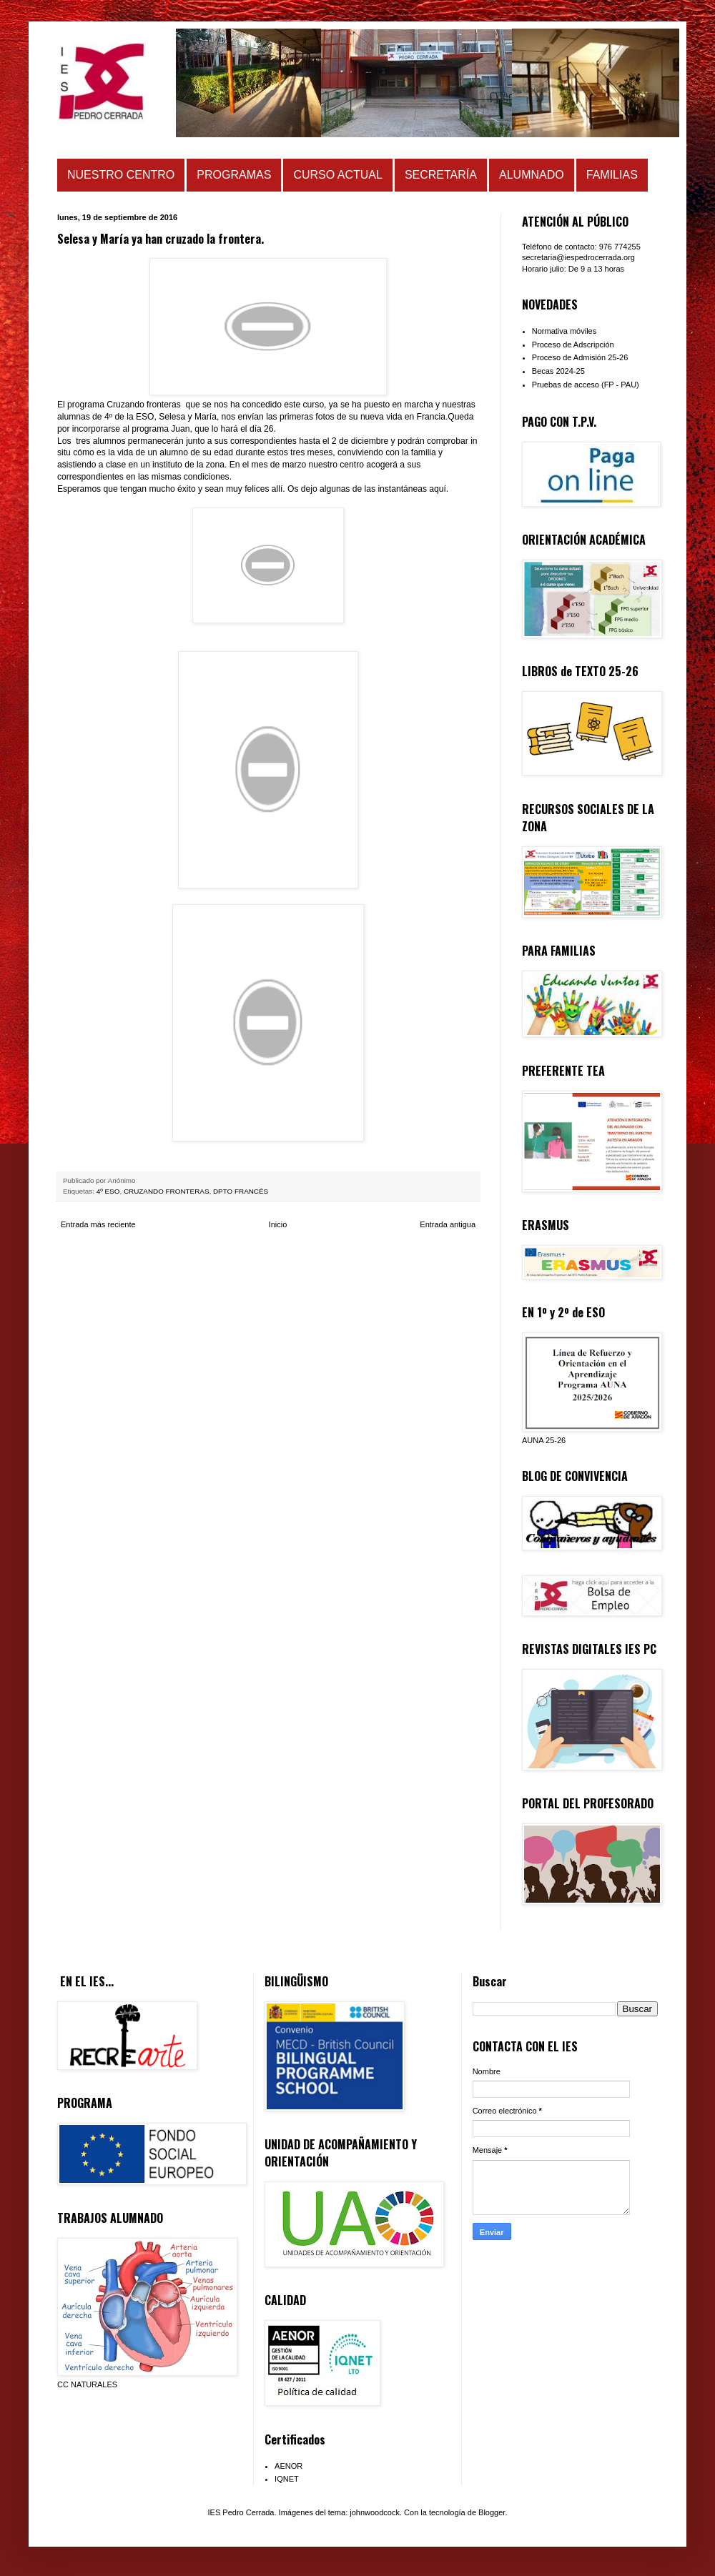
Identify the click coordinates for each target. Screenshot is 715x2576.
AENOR (288, 2466)
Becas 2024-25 (558, 371)
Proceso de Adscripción (573, 344)
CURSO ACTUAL (337, 175)
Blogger (491, 2512)
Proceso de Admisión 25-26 (580, 357)
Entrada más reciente (98, 1224)
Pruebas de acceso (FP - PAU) (585, 384)
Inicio (278, 1224)
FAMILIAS (612, 175)
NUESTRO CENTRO (120, 175)
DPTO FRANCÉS (240, 1191)
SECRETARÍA (441, 175)
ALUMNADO (531, 175)
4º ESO (108, 1191)
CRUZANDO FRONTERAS (166, 1191)
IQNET (287, 2479)
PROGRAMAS (234, 175)
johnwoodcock (375, 2512)
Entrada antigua (447, 1224)
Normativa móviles (564, 331)
